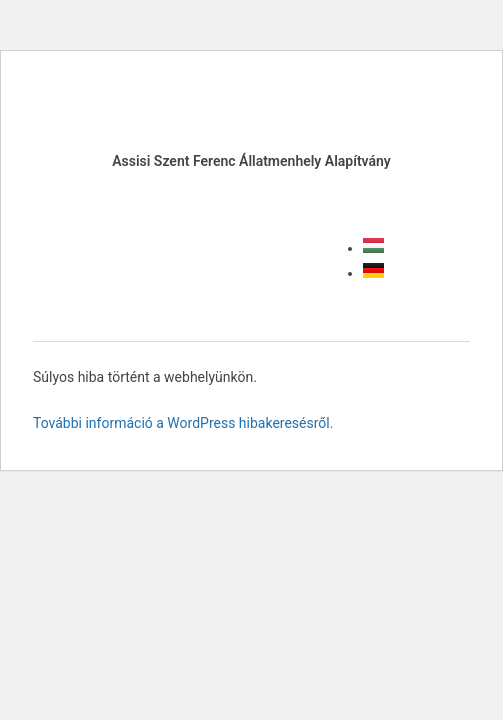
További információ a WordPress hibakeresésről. (183, 423)
